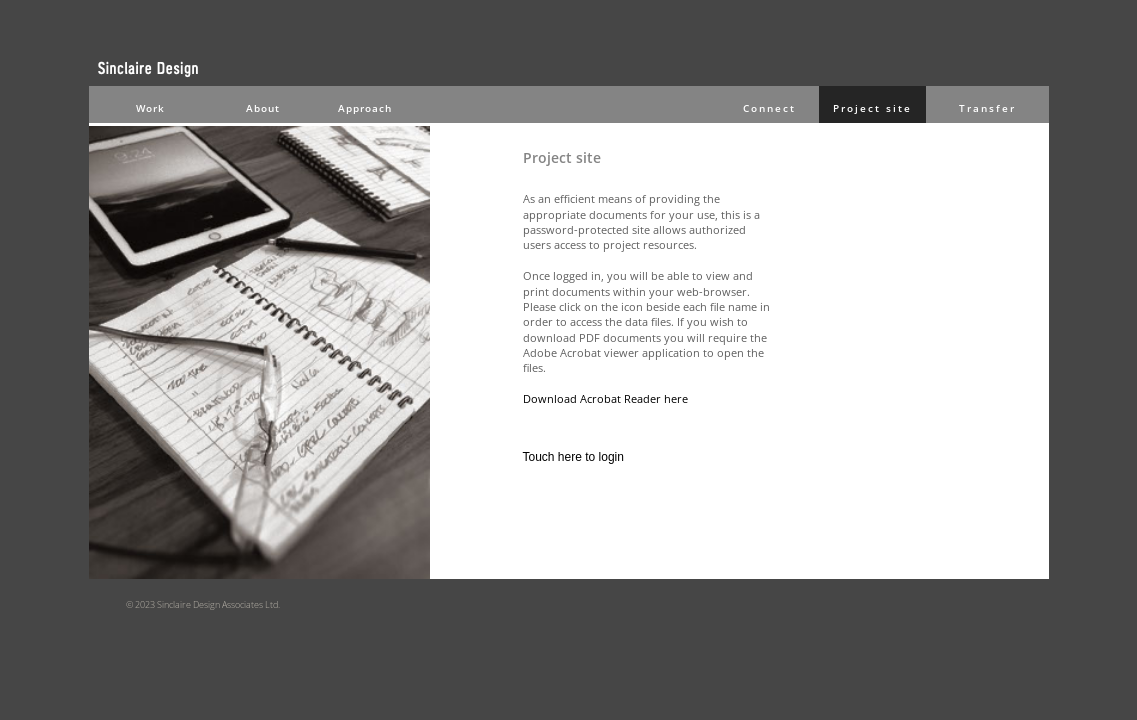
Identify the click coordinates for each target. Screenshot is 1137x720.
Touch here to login (573, 457)
